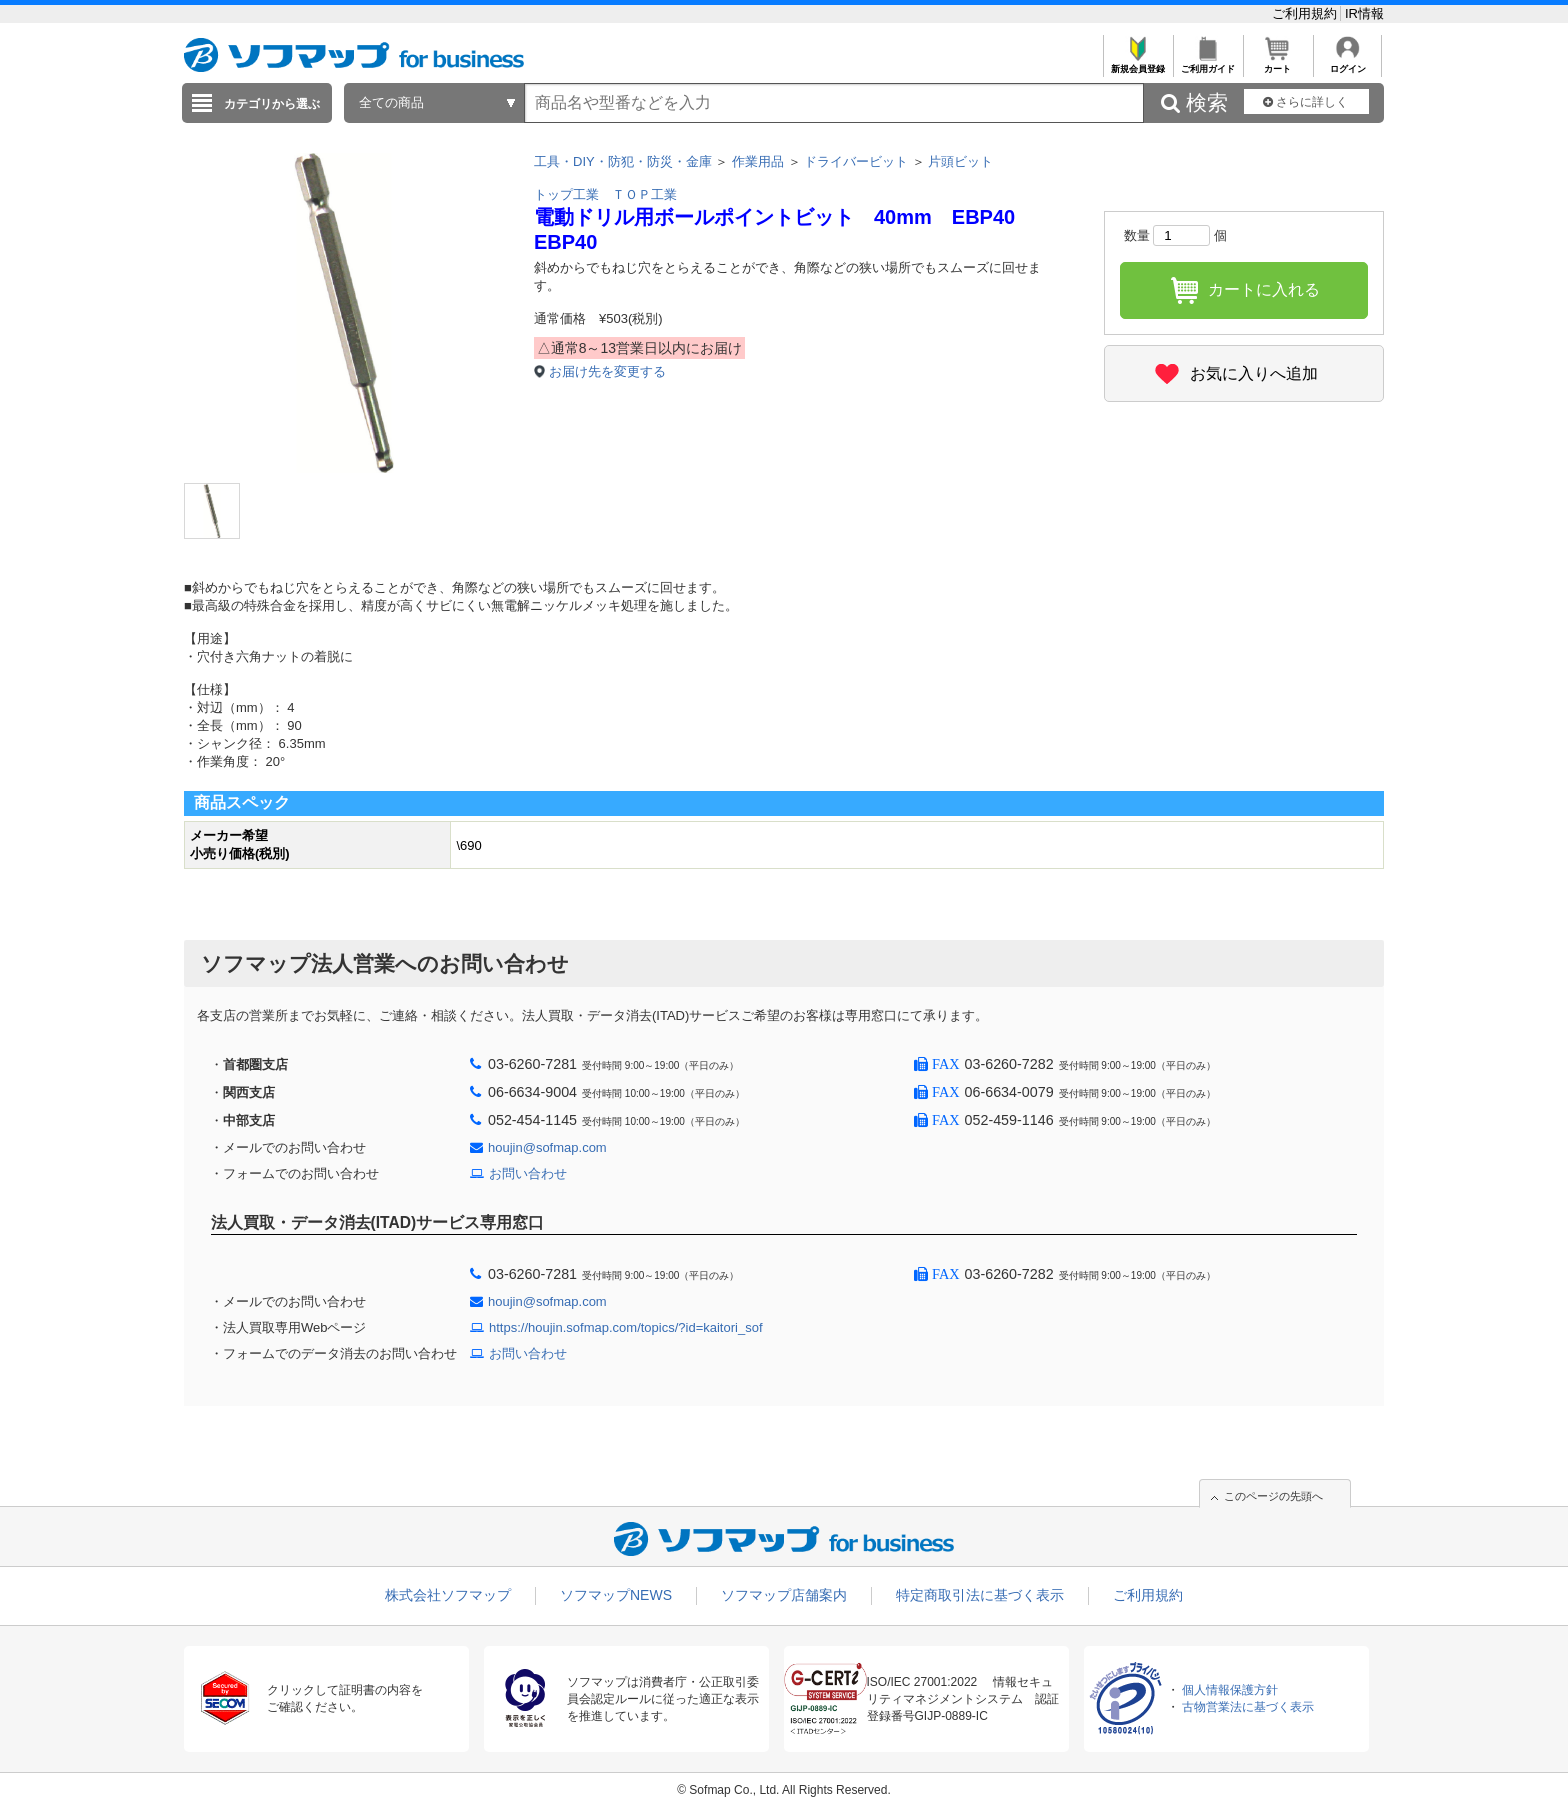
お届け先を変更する (607, 371)
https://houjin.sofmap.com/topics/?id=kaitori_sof (626, 1327)
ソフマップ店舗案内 (784, 1595)
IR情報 (1364, 13)
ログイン (1347, 63)
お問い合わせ (528, 1173)
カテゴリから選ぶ (272, 104)
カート (1277, 63)
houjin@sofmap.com (547, 1147)
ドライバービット (856, 161)
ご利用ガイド (1207, 63)
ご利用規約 (1306, 13)
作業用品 (758, 161)
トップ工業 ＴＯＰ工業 (605, 194)
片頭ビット (960, 161)
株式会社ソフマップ (448, 1595)
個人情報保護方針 (1230, 1690)
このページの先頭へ (1273, 1496)
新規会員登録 (1137, 63)
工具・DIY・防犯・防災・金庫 (623, 161)
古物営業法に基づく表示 (1248, 1707)
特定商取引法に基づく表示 (980, 1595)
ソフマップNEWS (616, 1595)
